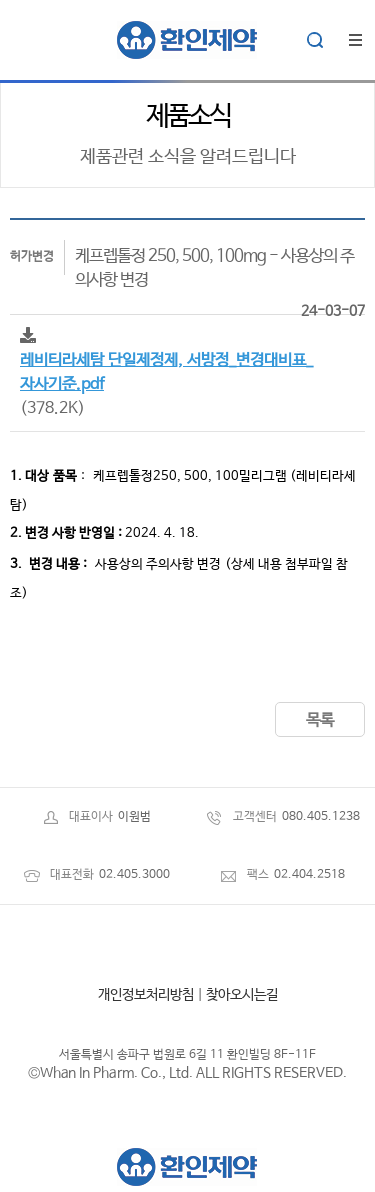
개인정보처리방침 (146, 995)
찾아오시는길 (242, 995)
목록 (320, 720)
